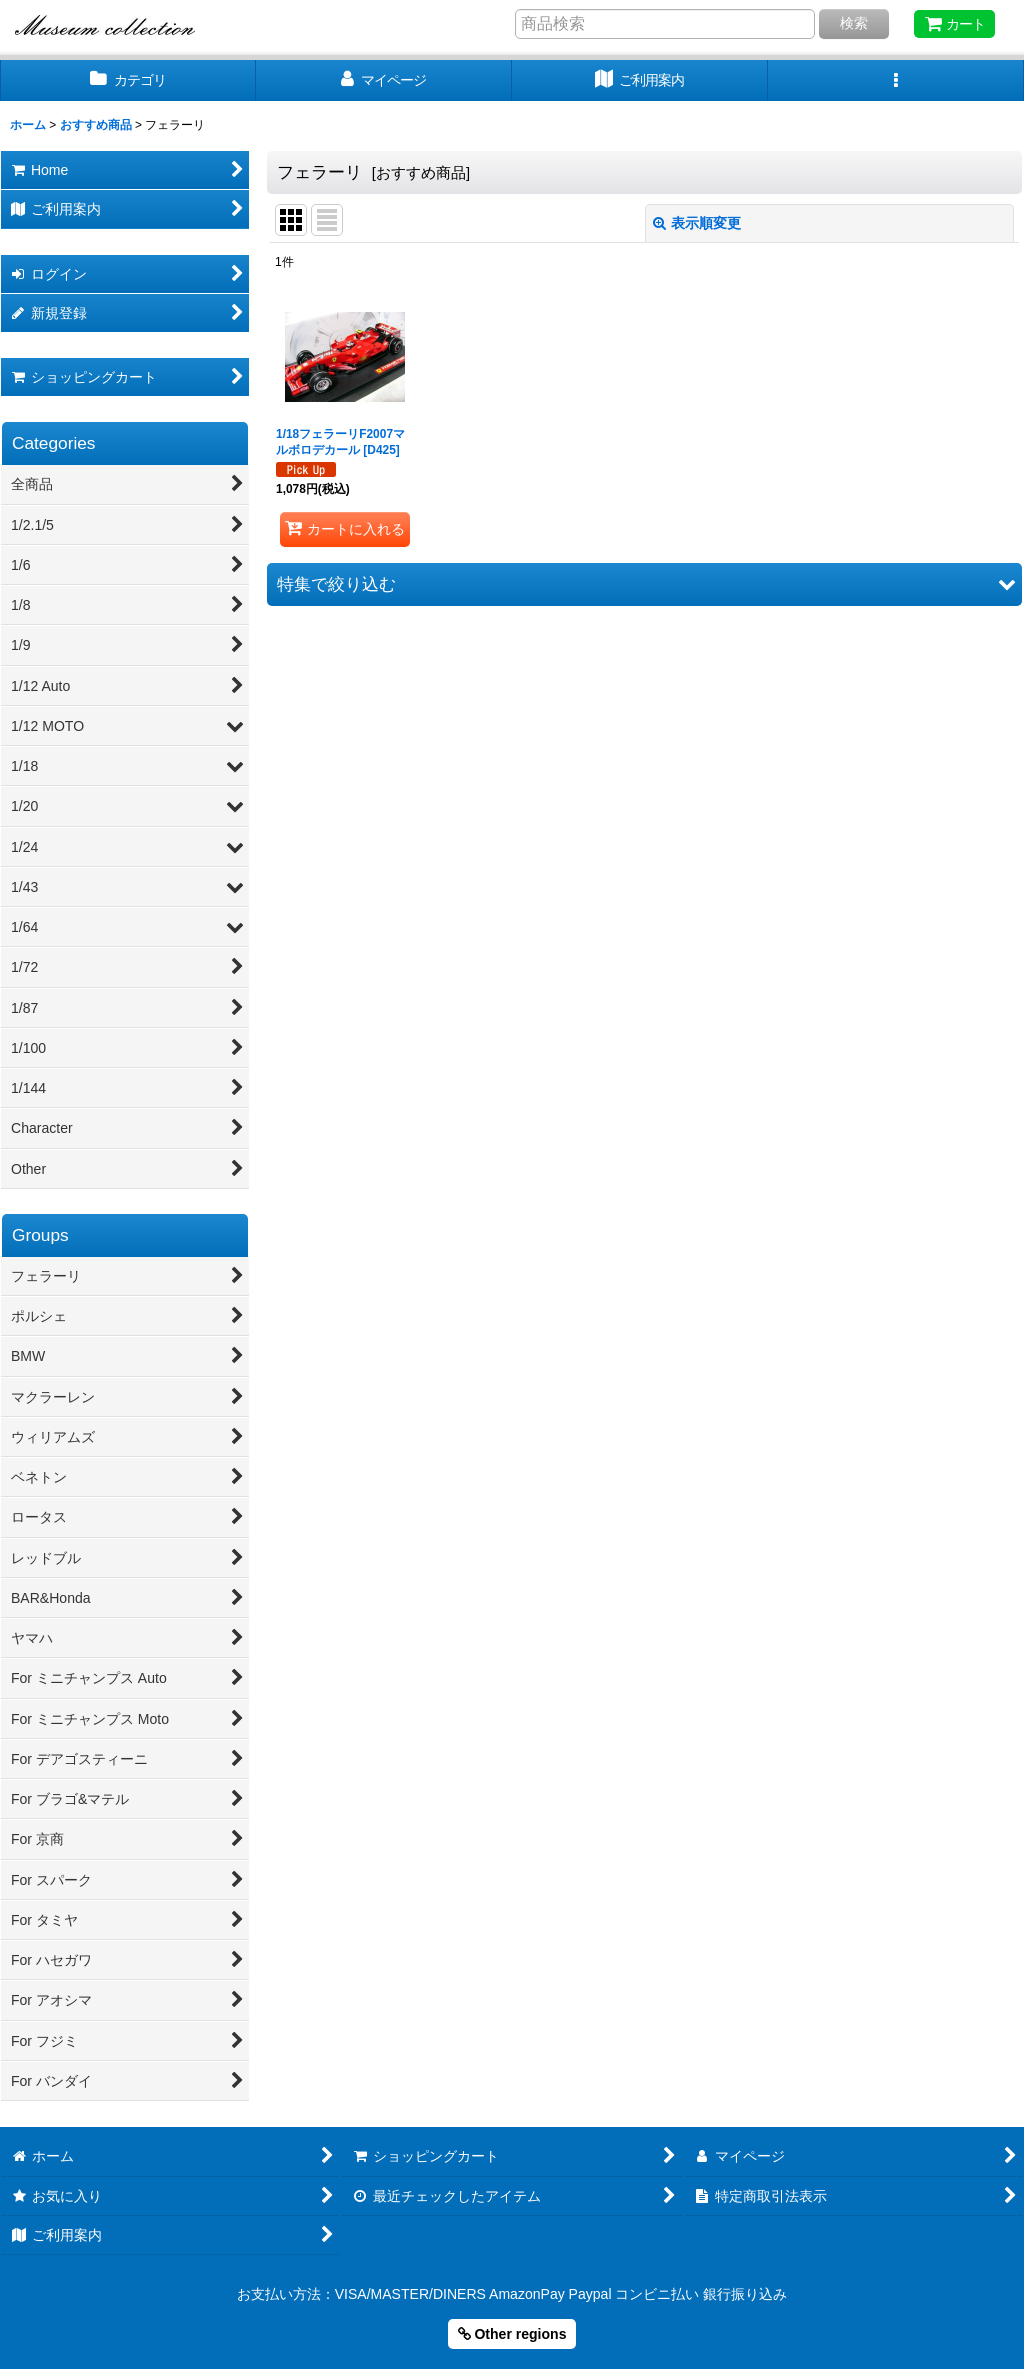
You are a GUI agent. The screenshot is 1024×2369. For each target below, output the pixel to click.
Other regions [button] (512, 2334)
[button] (896, 80)
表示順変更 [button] (697, 223)
